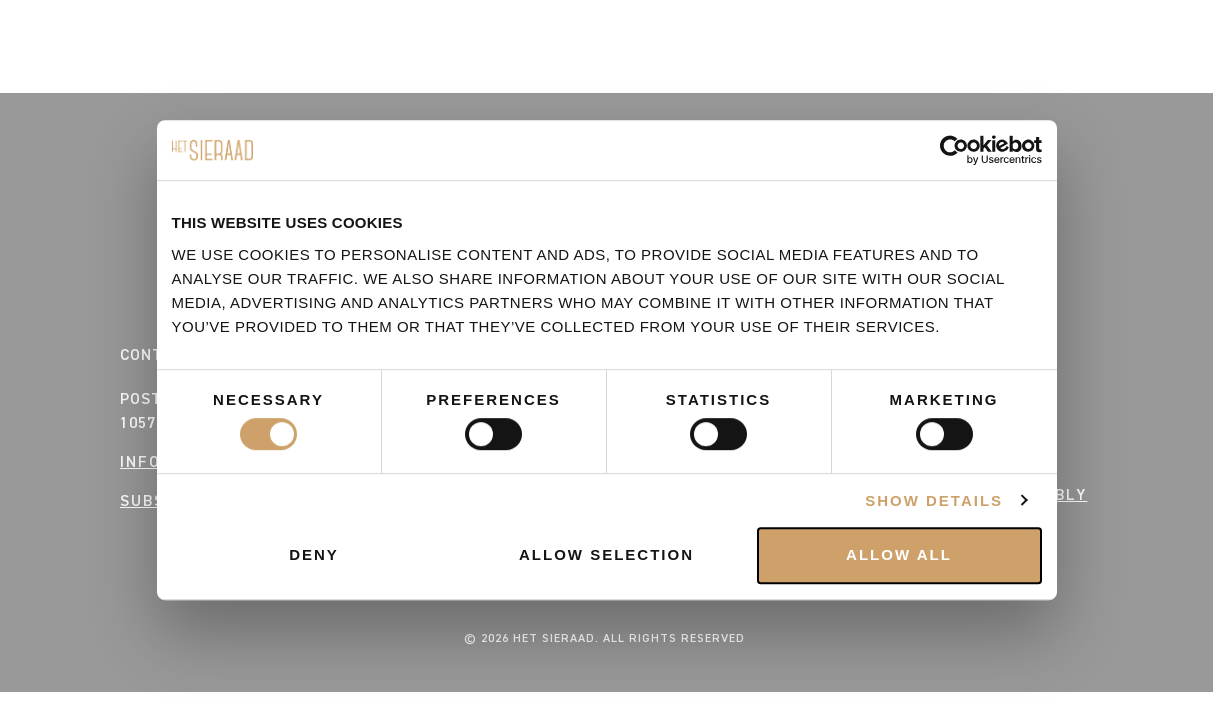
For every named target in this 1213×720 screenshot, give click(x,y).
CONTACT (919, 75)
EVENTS (69, 75)
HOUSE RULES (182, 75)
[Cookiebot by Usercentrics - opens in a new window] (954, 150)
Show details (934, 500)
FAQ (280, 75)
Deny (314, 554)
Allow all (899, 554)
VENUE (1011, 75)
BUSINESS (1104, 75)
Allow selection (606, 554)
